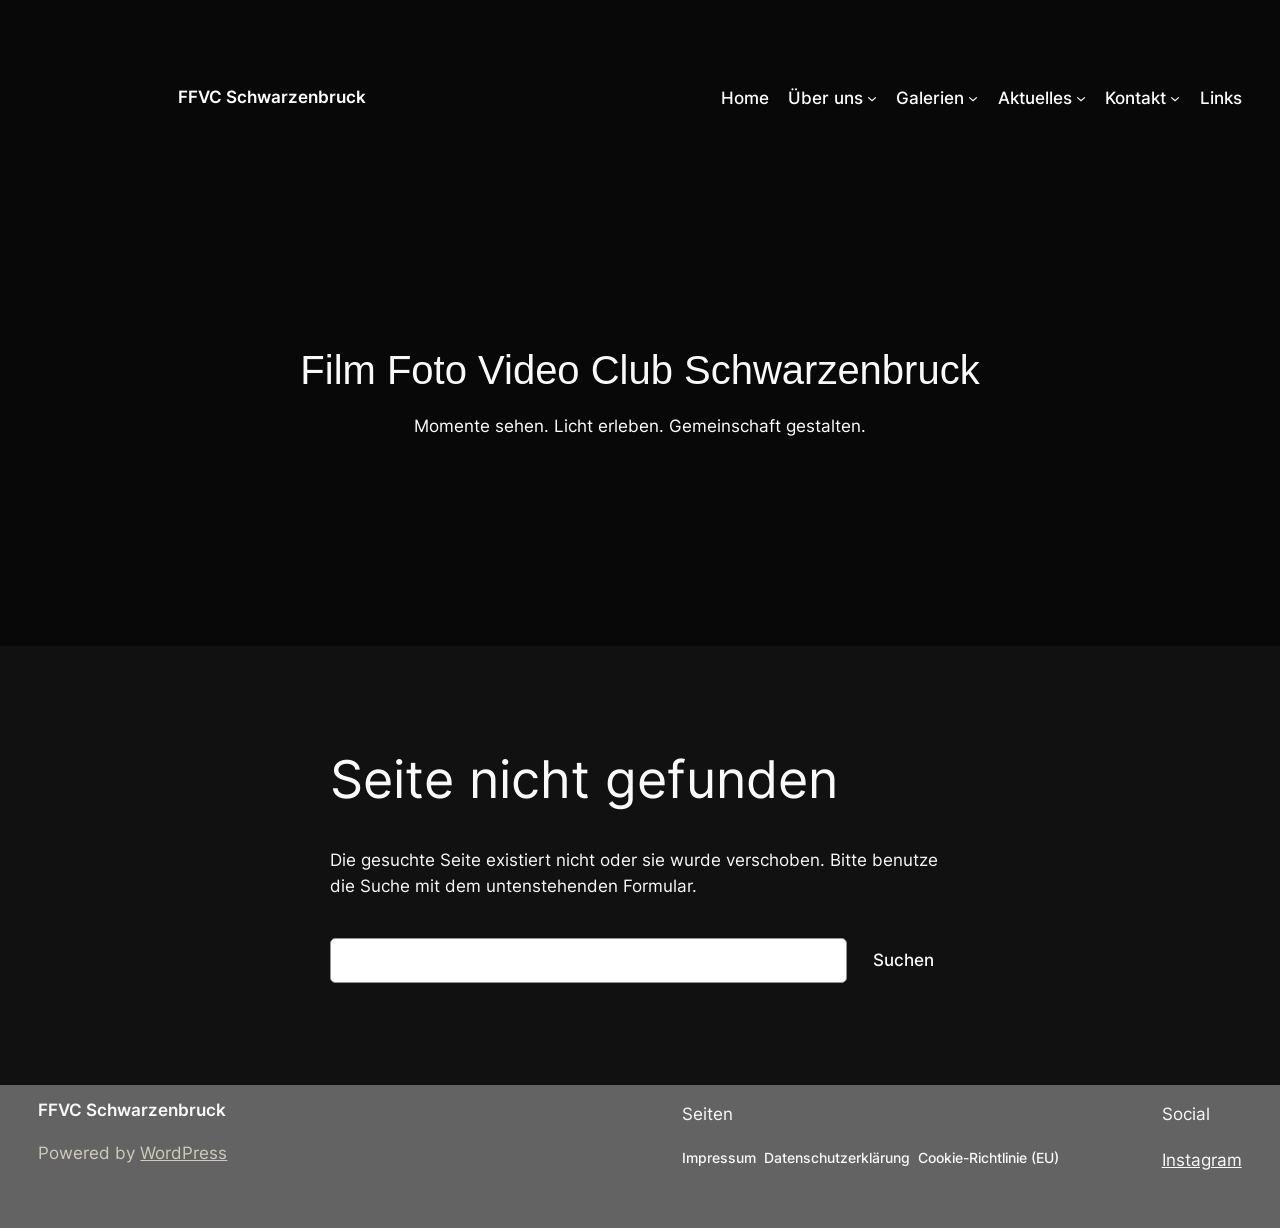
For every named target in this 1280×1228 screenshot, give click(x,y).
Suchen (903, 960)
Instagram (1202, 1160)
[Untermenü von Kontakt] (1175, 98)
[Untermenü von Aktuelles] (1081, 98)
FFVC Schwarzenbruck (272, 97)
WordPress (183, 1153)
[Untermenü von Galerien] (973, 98)
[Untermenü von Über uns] (872, 98)
